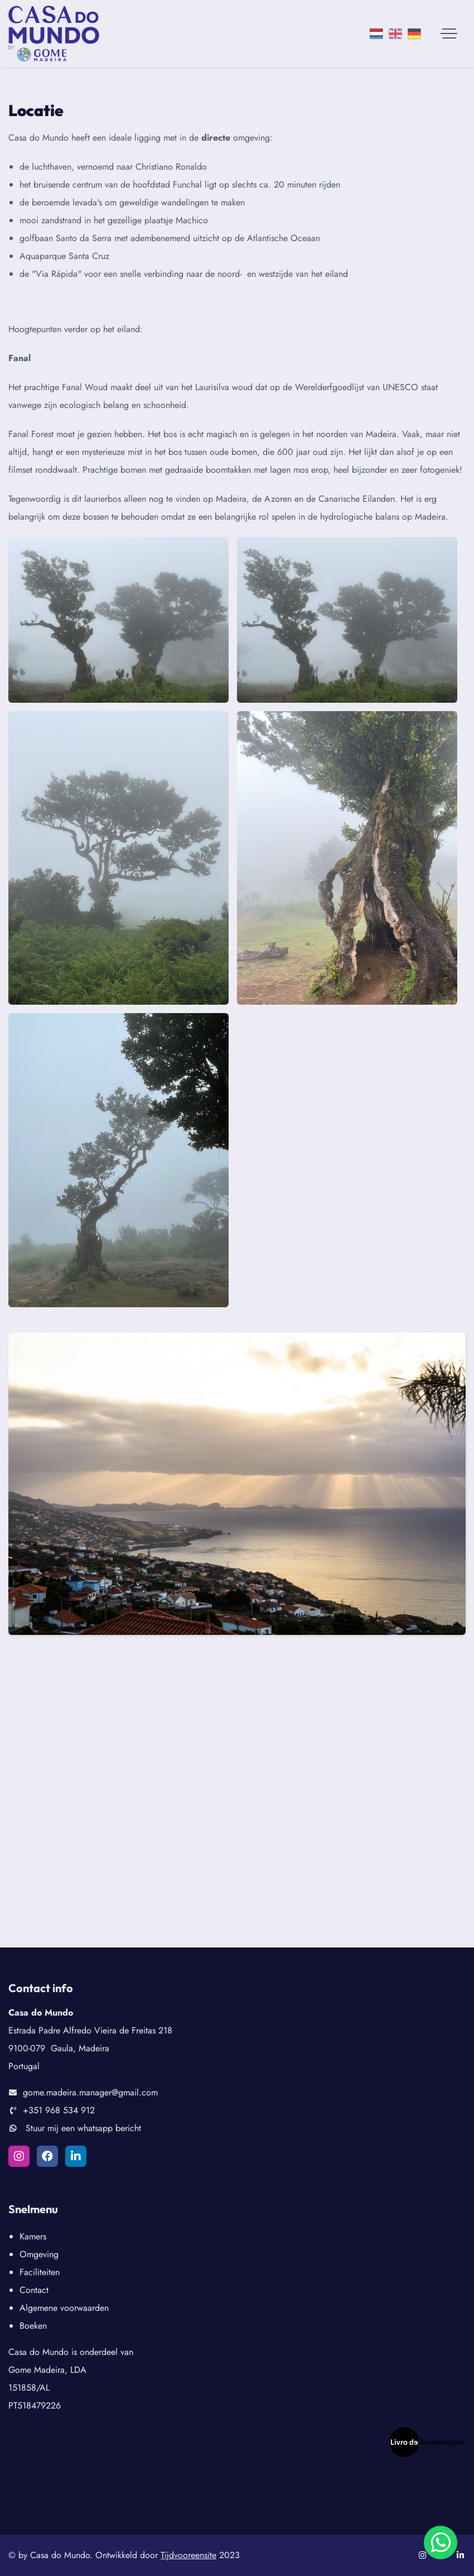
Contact (34, 2290)
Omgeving (39, 2254)
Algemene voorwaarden (64, 2307)
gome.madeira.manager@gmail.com (90, 2092)
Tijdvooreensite (188, 2555)
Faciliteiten (40, 2272)
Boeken (33, 2325)
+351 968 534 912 (59, 2110)
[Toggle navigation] (449, 33)
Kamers (33, 2236)
